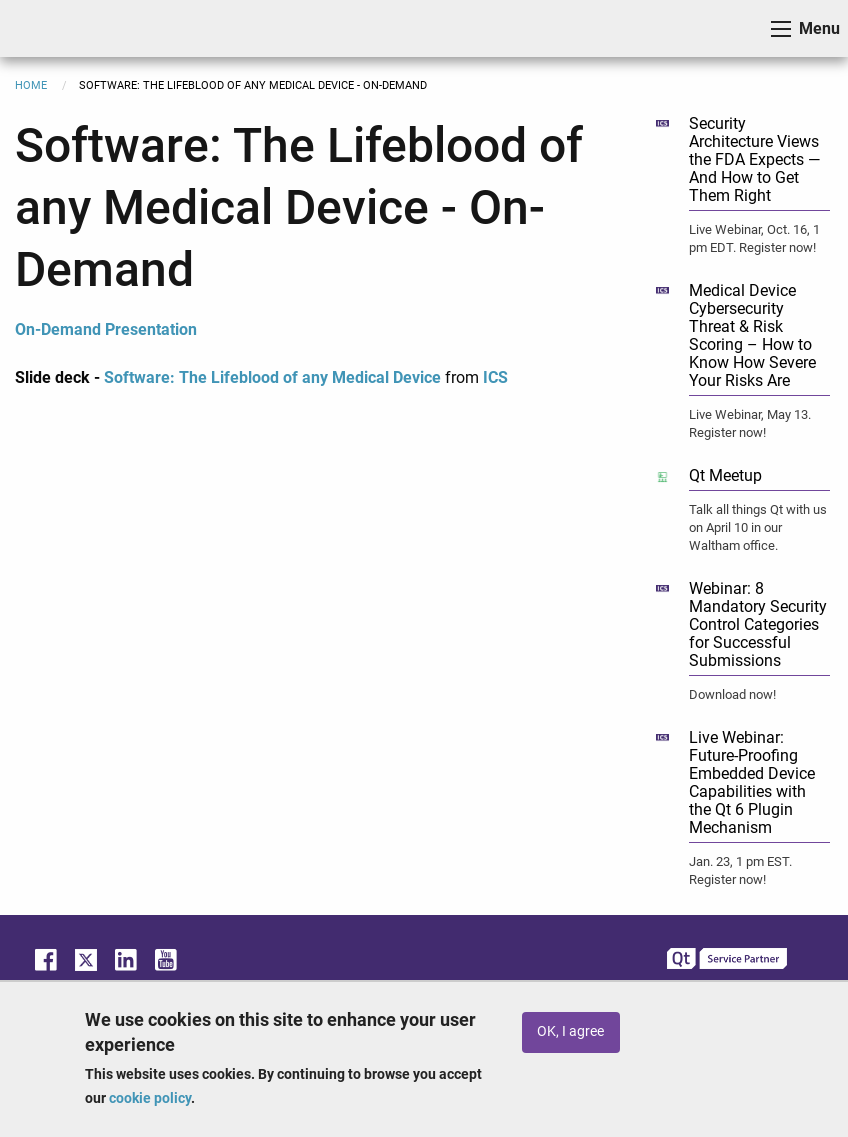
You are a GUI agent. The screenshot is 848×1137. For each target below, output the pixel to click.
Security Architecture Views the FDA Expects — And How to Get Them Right (754, 159)
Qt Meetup (725, 475)
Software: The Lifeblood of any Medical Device (272, 377)
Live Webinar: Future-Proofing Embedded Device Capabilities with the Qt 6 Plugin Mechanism (752, 782)
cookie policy (150, 1098)
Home (31, 85)
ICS (46, 28)
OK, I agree (570, 1031)
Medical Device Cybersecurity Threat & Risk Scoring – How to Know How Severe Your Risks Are (752, 335)
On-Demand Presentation (106, 329)
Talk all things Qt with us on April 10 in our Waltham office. (758, 527)
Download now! (732, 694)
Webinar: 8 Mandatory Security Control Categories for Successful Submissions (758, 624)
